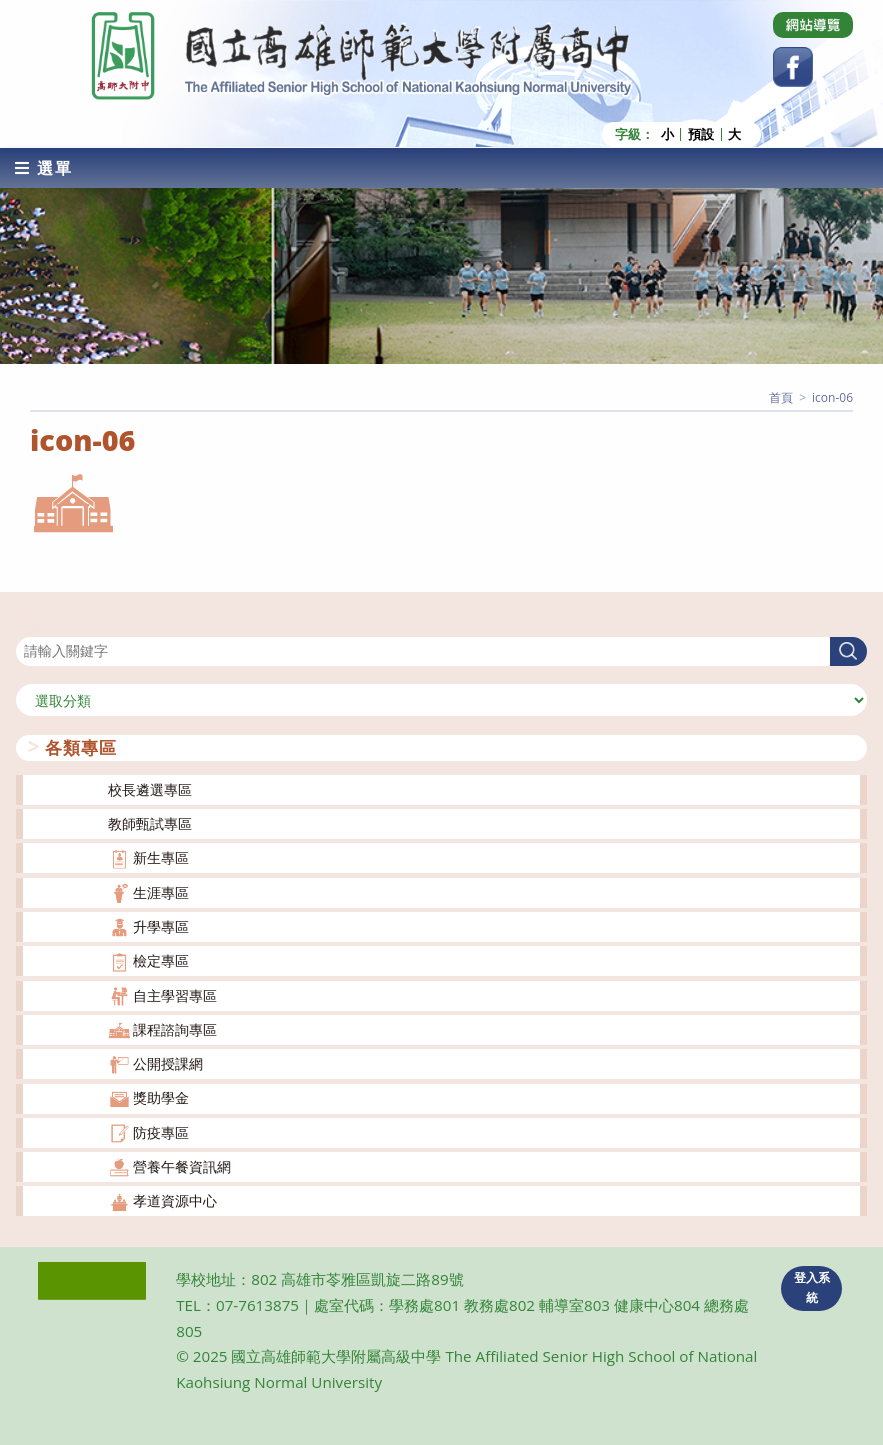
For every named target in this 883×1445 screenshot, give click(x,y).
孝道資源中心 (175, 1200)
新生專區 (161, 857)
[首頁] (781, 396)
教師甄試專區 (150, 822)
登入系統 (812, 1287)
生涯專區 (161, 891)
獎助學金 (161, 1097)
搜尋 (30, 623)
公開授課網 (168, 1062)
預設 (701, 133)
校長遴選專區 (150, 788)
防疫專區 (161, 1131)
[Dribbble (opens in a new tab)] (813, 25)
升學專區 (161, 925)
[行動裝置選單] (44, 167)
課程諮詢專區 (175, 1028)
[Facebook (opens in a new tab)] (793, 67)
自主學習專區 (175, 994)
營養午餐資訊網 (182, 1165)
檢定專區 (161, 960)
